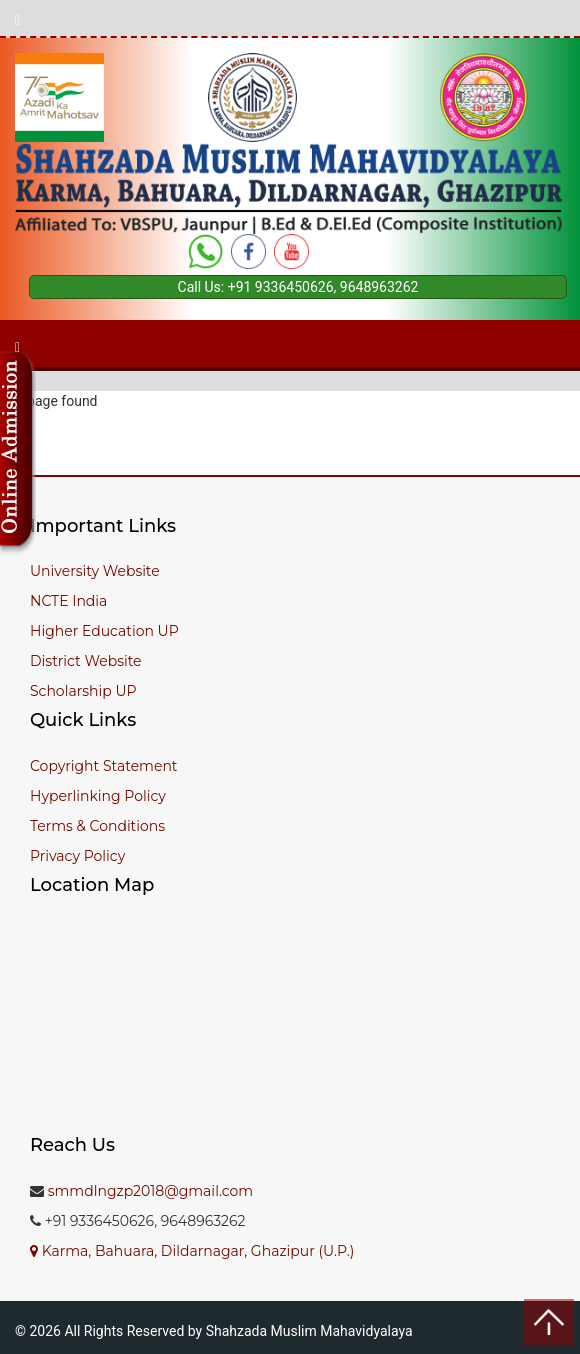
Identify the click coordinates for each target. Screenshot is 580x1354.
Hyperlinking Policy (98, 796)
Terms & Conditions (97, 826)
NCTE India (68, 601)
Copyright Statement (104, 766)
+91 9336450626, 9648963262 (323, 287)
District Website (86, 661)
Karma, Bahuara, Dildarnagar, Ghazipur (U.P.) (192, 1251)
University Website (95, 571)
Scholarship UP (83, 691)
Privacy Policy (77, 856)
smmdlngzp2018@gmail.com (150, 1191)
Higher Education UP (104, 631)
